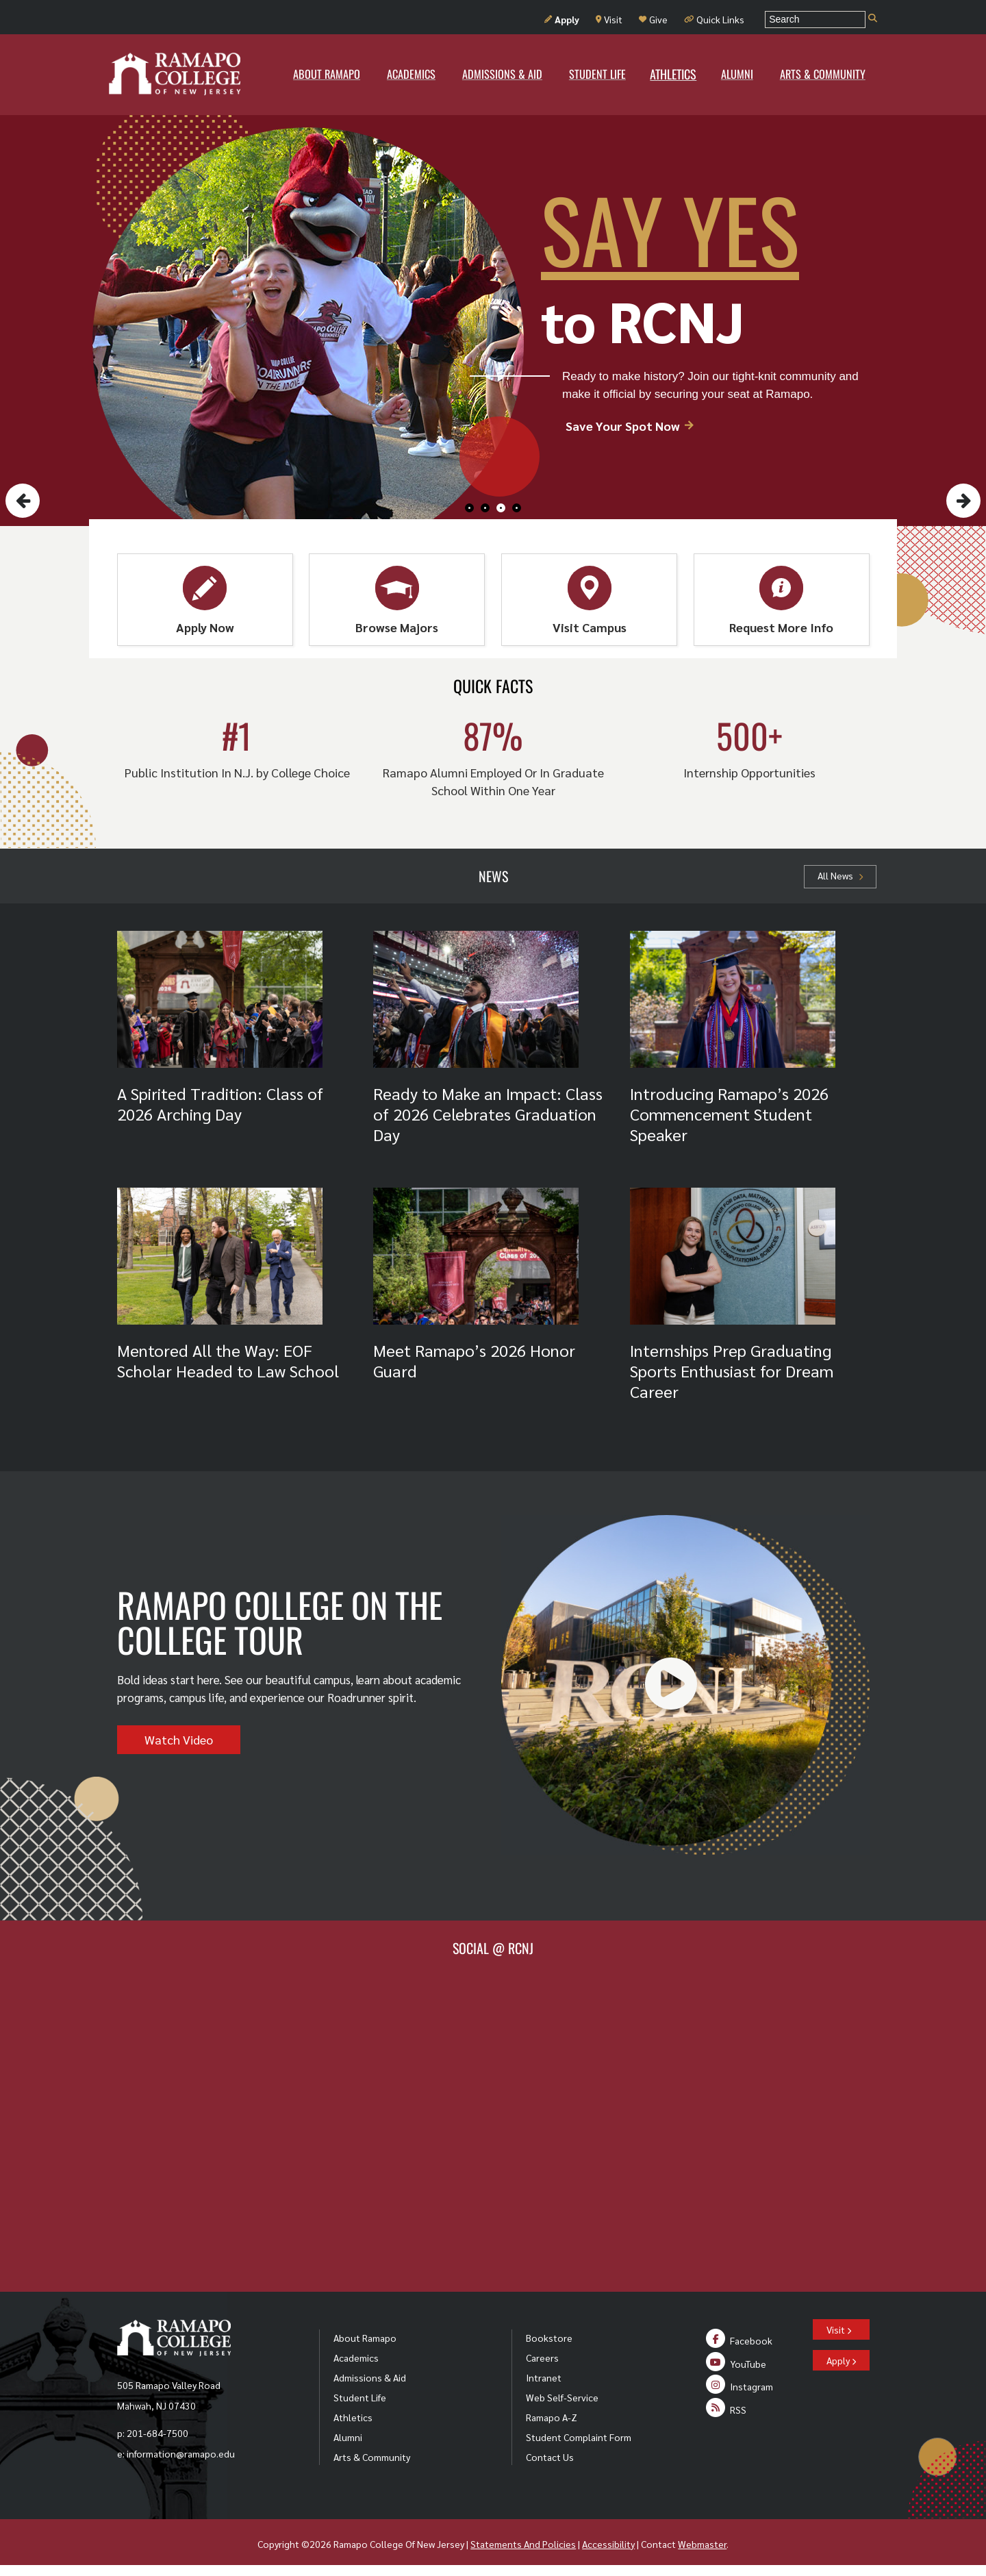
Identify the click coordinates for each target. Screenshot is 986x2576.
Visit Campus (590, 600)
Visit (609, 19)
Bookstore (549, 2337)
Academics (356, 2357)
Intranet (543, 2377)
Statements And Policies (523, 2544)
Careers (542, 2357)
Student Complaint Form (578, 2437)
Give (653, 19)
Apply (561, 19)
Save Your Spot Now (630, 425)
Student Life (359, 2397)
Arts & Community (371, 2457)
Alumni (347, 2437)
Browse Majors (396, 600)
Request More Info (781, 600)
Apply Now (205, 600)
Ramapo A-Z (551, 2417)
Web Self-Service (562, 2397)
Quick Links (714, 19)
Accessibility (608, 2544)
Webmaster (702, 2544)
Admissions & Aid (369, 2377)
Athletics (352, 2417)
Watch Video (178, 1739)
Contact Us (550, 2457)
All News (840, 875)
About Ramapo (364, 2337)
